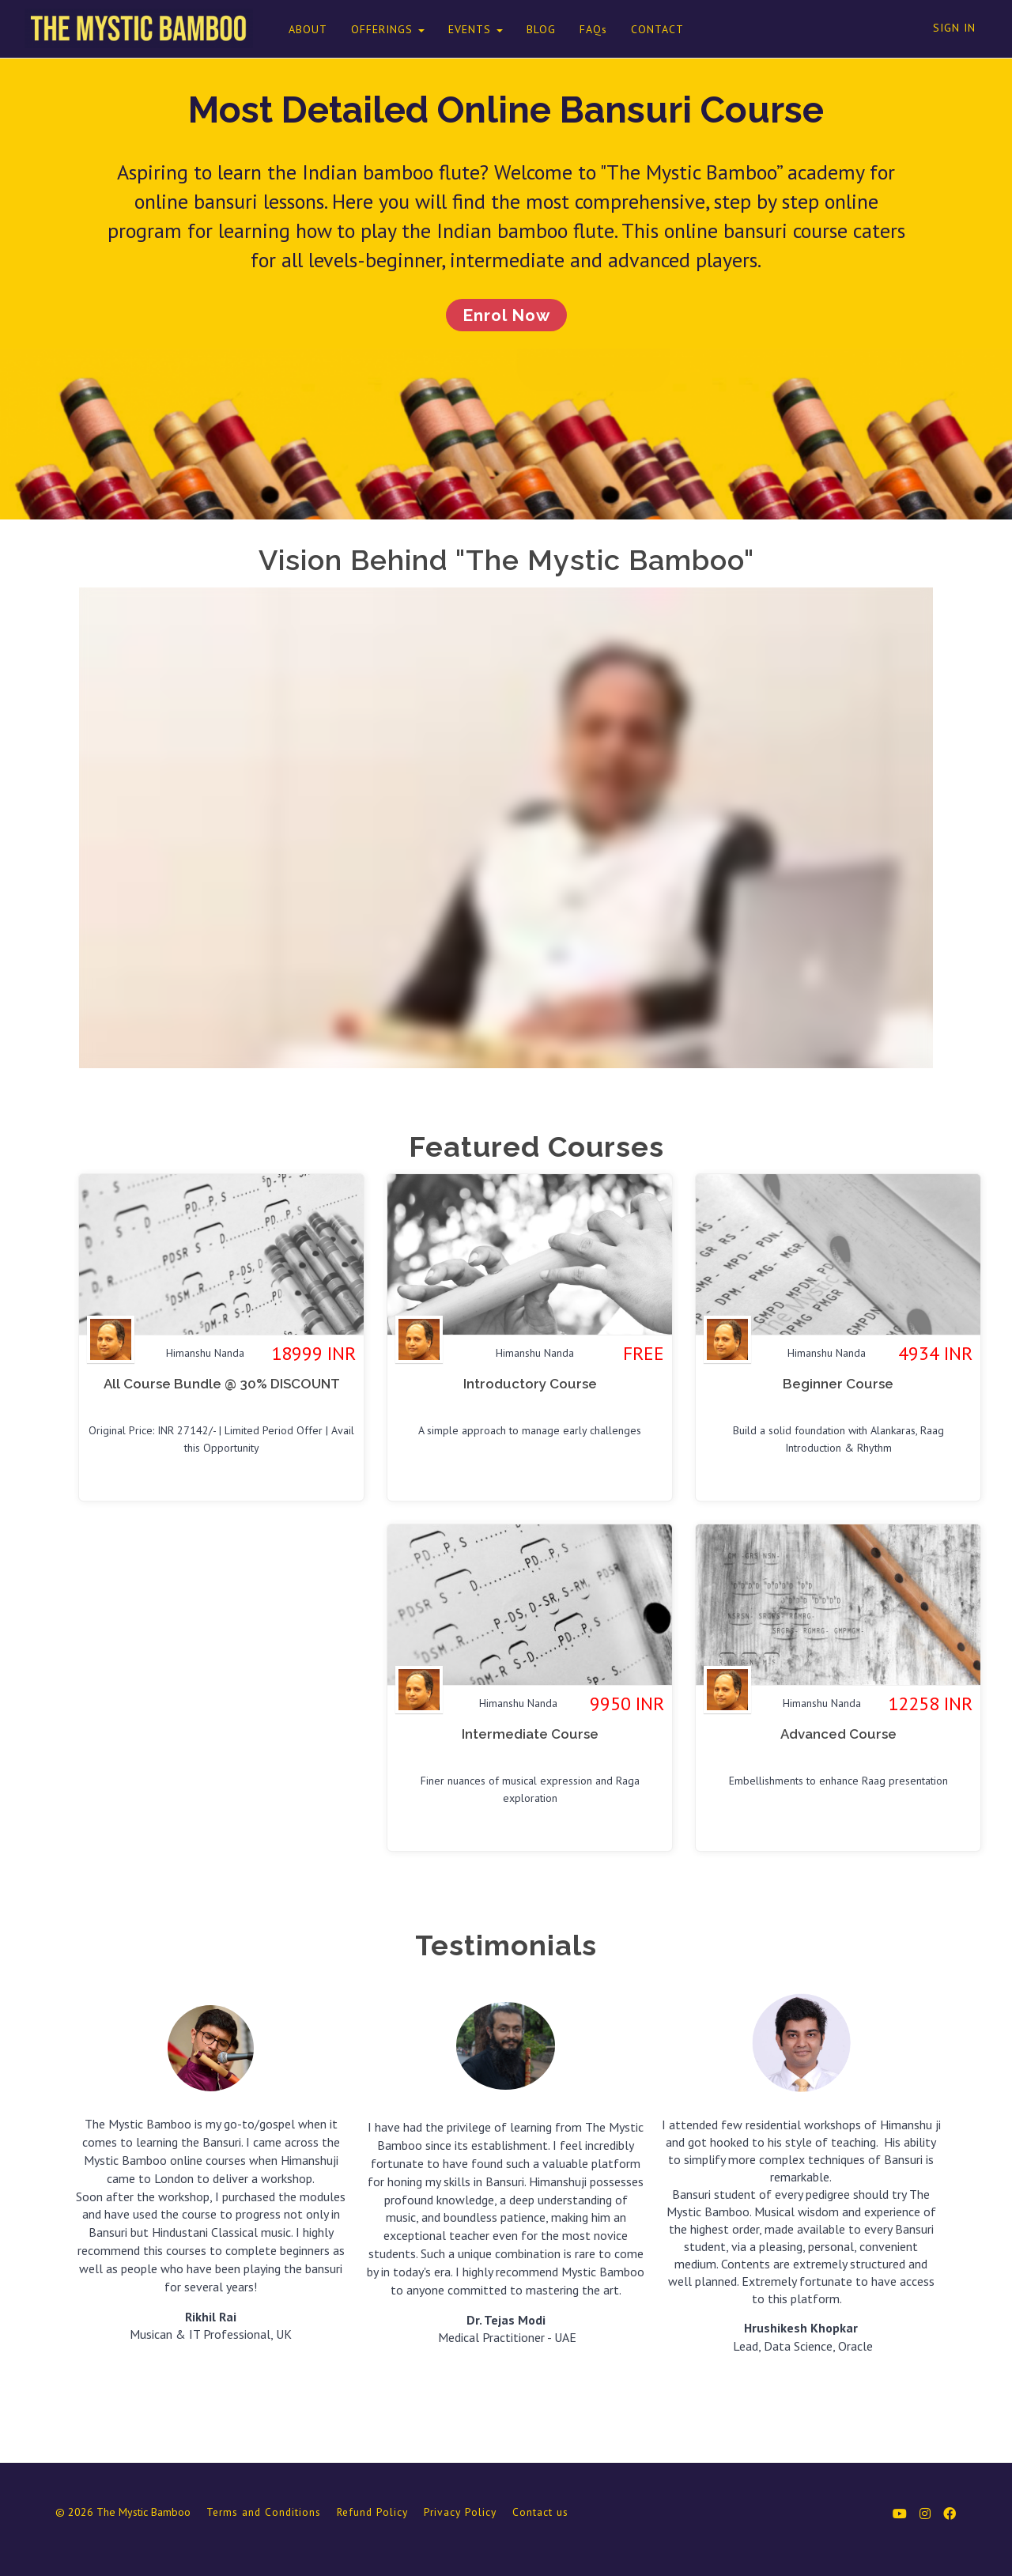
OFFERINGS (376, 29)
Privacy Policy (460, 2515)
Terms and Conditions (263, 2515)
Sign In (954, 28)
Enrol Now (506, 316)
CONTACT (646, 29)
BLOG (530, 29)
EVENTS (464, 29)
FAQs (582, 29)
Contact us (540, 2515)
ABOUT (297, 29)
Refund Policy (372, 2515)
